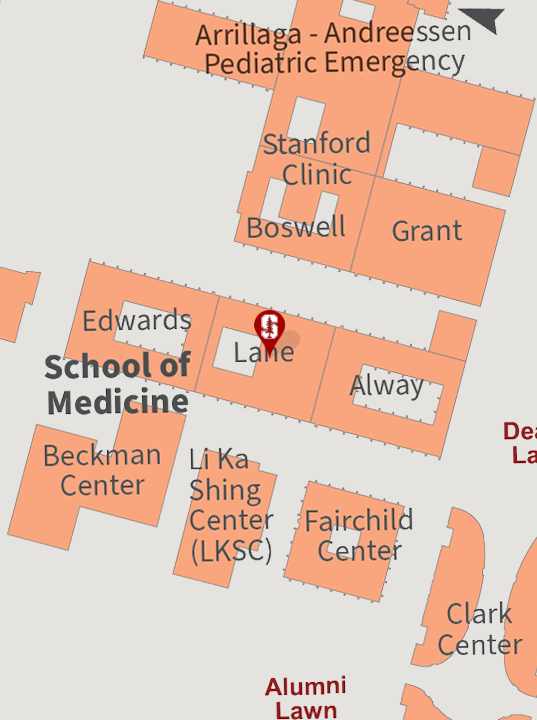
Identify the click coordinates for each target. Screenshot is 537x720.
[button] (269, 335)
